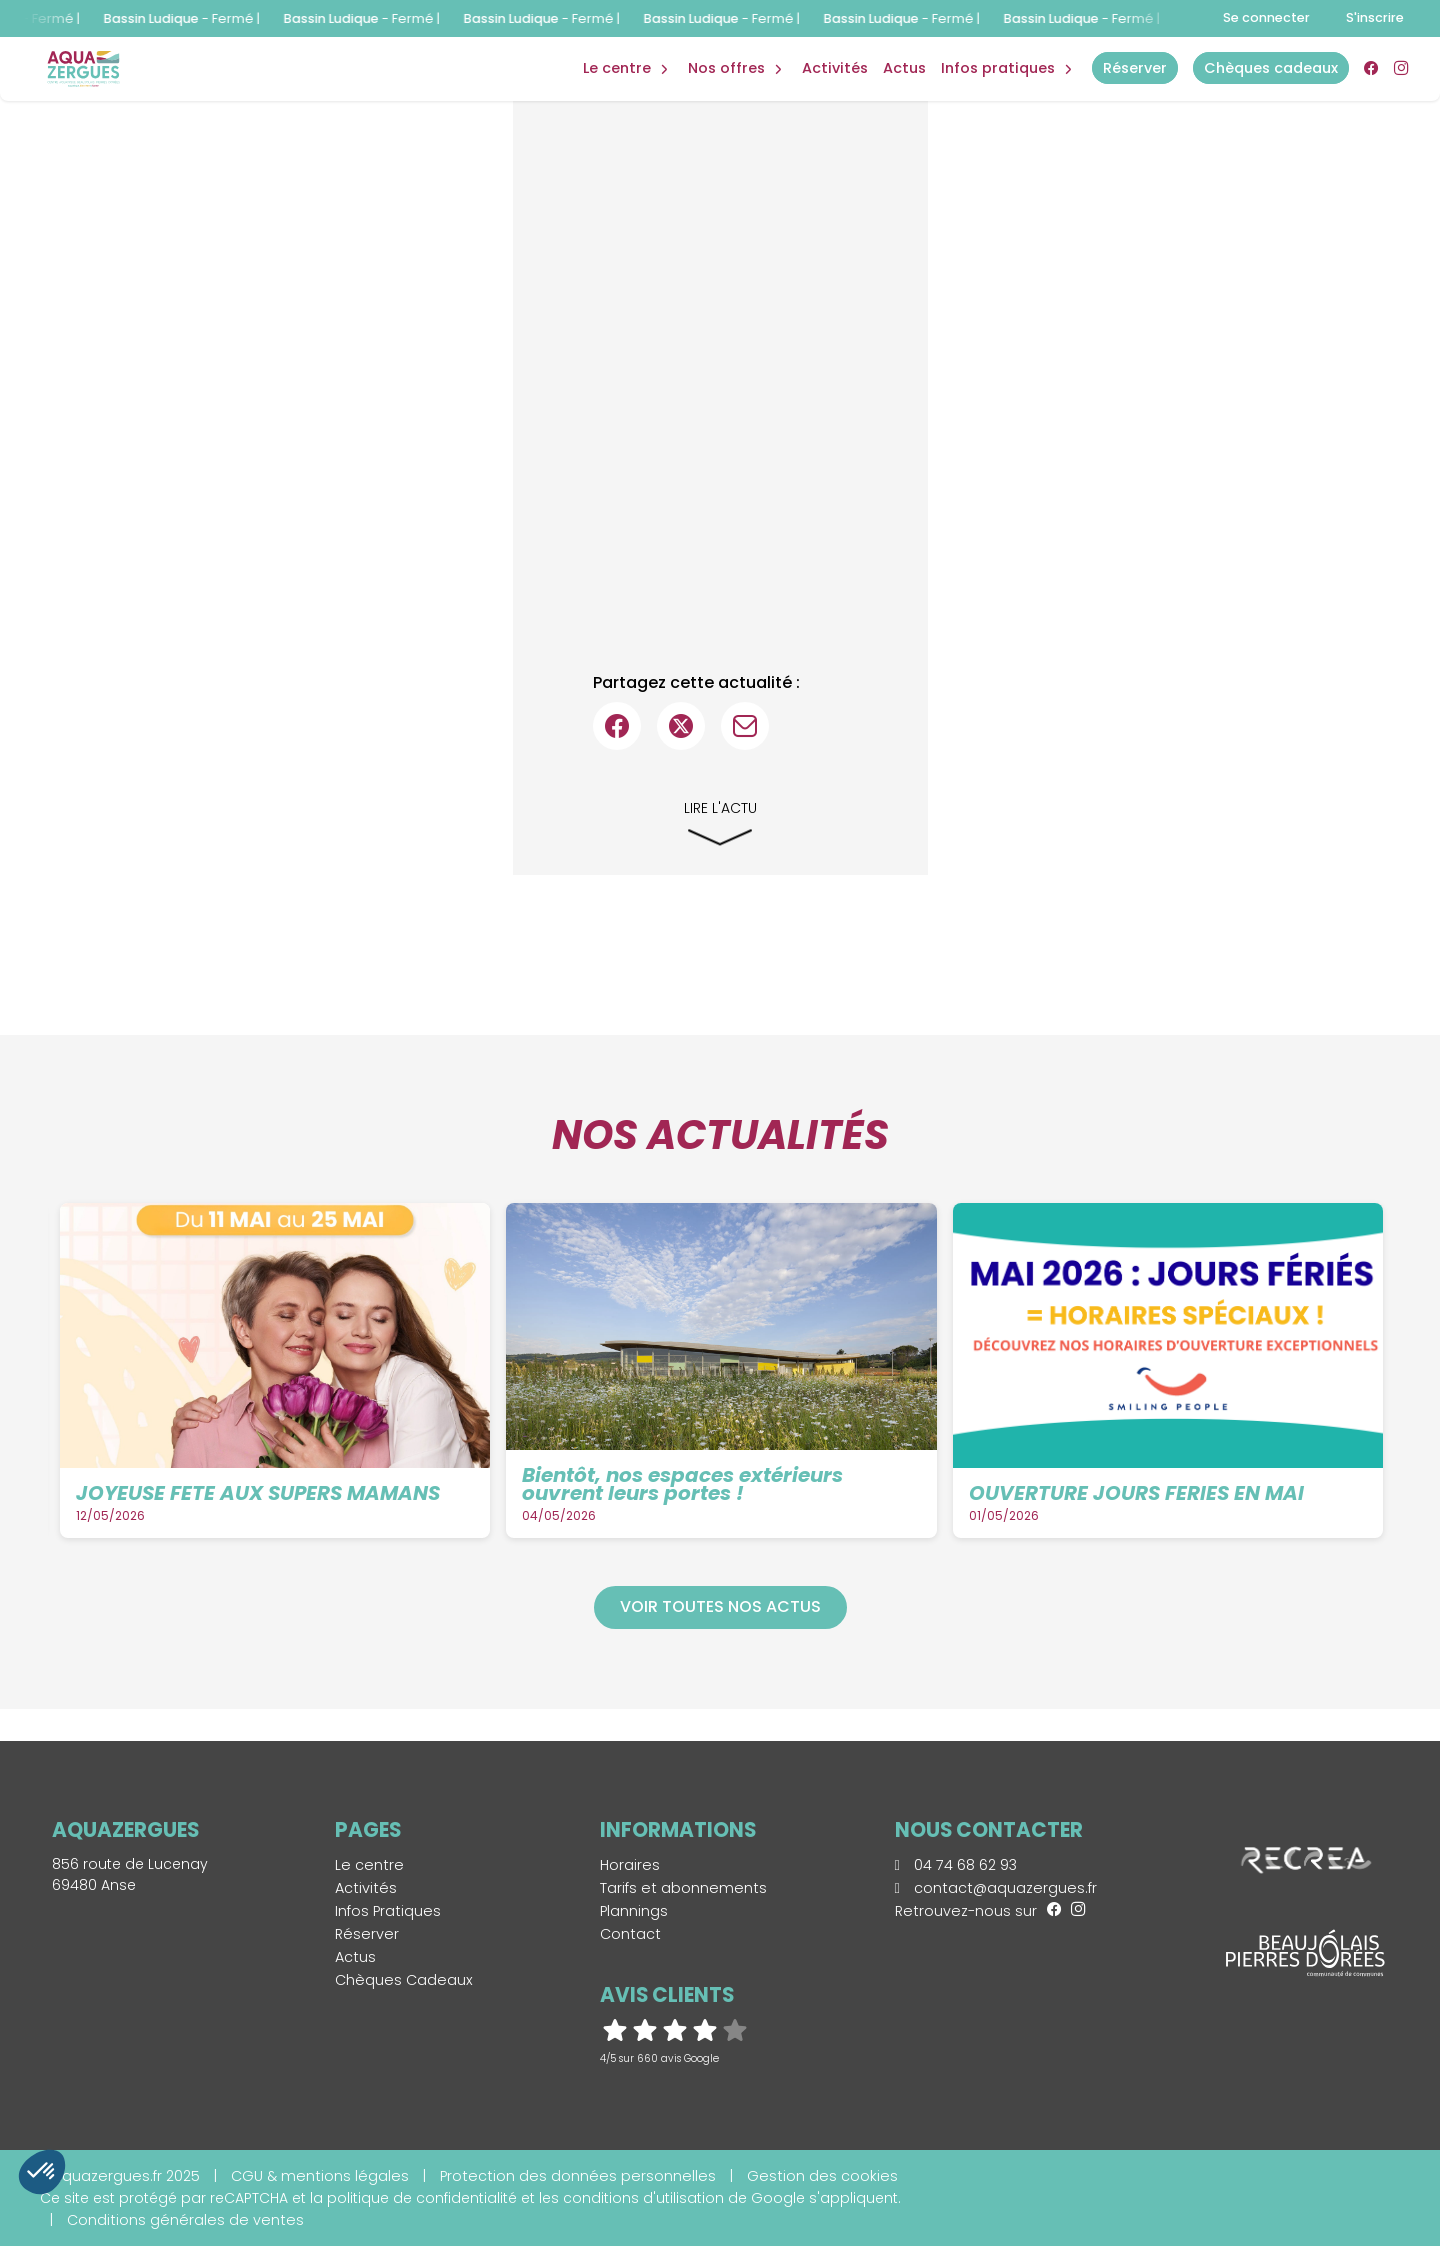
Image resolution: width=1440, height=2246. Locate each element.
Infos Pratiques (998, 68)
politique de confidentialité (422, 2198)
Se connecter (1266, 17)
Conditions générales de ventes (185, 2220)
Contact (630, 1934)
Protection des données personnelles (578, 2176)
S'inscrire (1375, 17)
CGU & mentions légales (320, 2176)
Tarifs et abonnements (683, 1888)
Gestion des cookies (822, 2176)
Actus (904, 68)
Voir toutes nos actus (720, 1606)
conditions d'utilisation (643, 2198)
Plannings (634, 1911)
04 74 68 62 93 (956, 1865)
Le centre (369, 1865)
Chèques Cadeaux (404, 1980)
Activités (835, 68)
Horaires (630, 1865)
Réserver (367, 1934)
